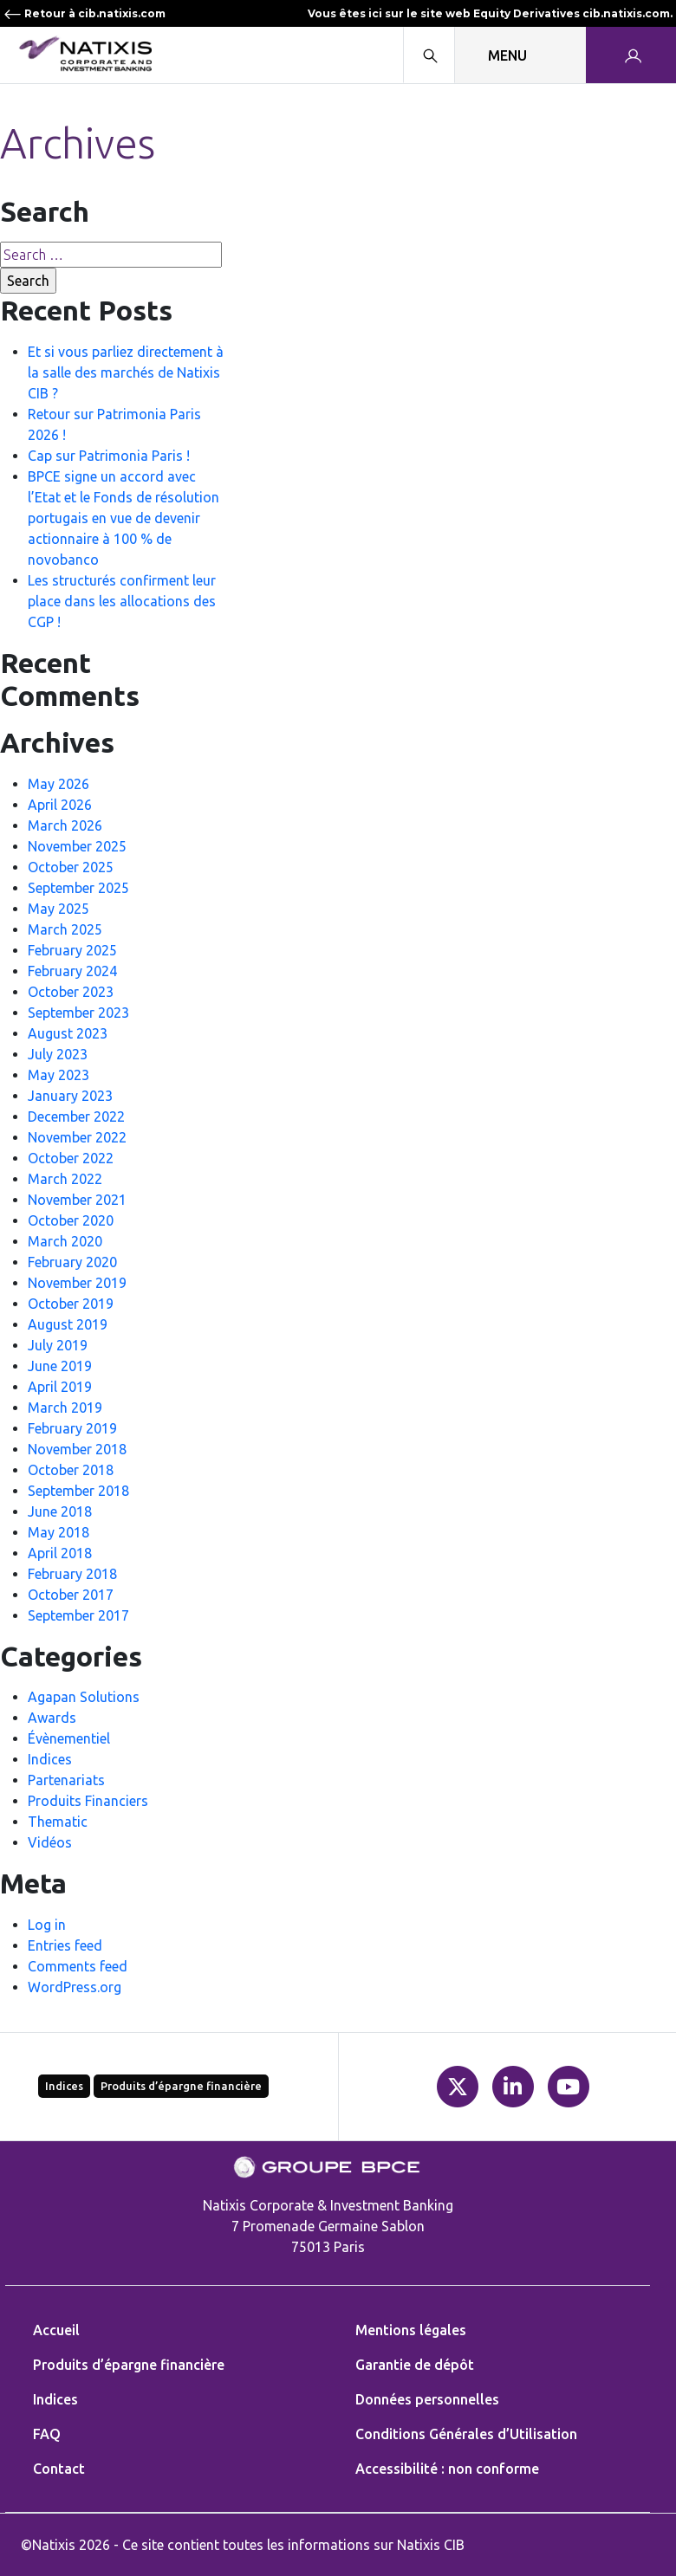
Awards (52, 1717)
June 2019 (60, 1366)
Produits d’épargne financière (181, 2086)
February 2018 (72, 1574)
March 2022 (65, 1179)
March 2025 (65, 929)
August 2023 (67, 1033)
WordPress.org (74, 1987)
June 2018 (60, 1511)
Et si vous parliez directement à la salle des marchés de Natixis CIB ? (126, 372)
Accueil (56, 2330)
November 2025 (77, 846)
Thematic (58, 1821)
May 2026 (58, 784)
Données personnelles (427, 2399)
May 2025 (58, 908)
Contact (59, 2468)
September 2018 (78, 1490)
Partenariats (66, 1780)
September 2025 (78, 888)
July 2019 (58, 1345)
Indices (50, 1759)
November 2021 (77, 1199)
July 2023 (58, 1054)
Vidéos (50, 1842)
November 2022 (77, 1137)
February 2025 (72, 950)
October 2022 (71, 1158)
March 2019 (65, 1407)
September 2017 (78, 1615)
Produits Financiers (88, 1801)
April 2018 (60, 1553)
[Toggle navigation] (520, 55)
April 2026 (60, 804)
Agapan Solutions (84, 1697)
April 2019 (60, 1387)
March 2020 (65, 1241)
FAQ (47, 2434)
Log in (47, 1924)
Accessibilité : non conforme (447, 2468)
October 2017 (71, 1594)
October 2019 (71, 1303)
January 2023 (70, 1096)
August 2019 (67, 1324)
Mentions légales (410, 2330)
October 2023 (71, 992)
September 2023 (78, 1012)
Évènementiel (69, 1738)
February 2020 (72, 1262)
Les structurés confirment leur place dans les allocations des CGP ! (122, 601)
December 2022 (76, 1116)
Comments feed (77, 1966)
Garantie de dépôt (414, 2364)
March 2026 (65, 825)
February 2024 (72, 971)
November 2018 (77, 1449)
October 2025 (71, 867)
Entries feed (65, 1945)
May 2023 (58, 1075)
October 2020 (71, 1220)
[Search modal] (428, 55)
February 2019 (72, 1428)
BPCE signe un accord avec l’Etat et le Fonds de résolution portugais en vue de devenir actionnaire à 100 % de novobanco (123, 518)
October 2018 (71, 1470)
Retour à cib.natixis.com (84, 13)
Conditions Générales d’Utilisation (466, 2434)
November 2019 (77, 1283)
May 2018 (58, 1532)
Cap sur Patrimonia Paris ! (109, 455)
